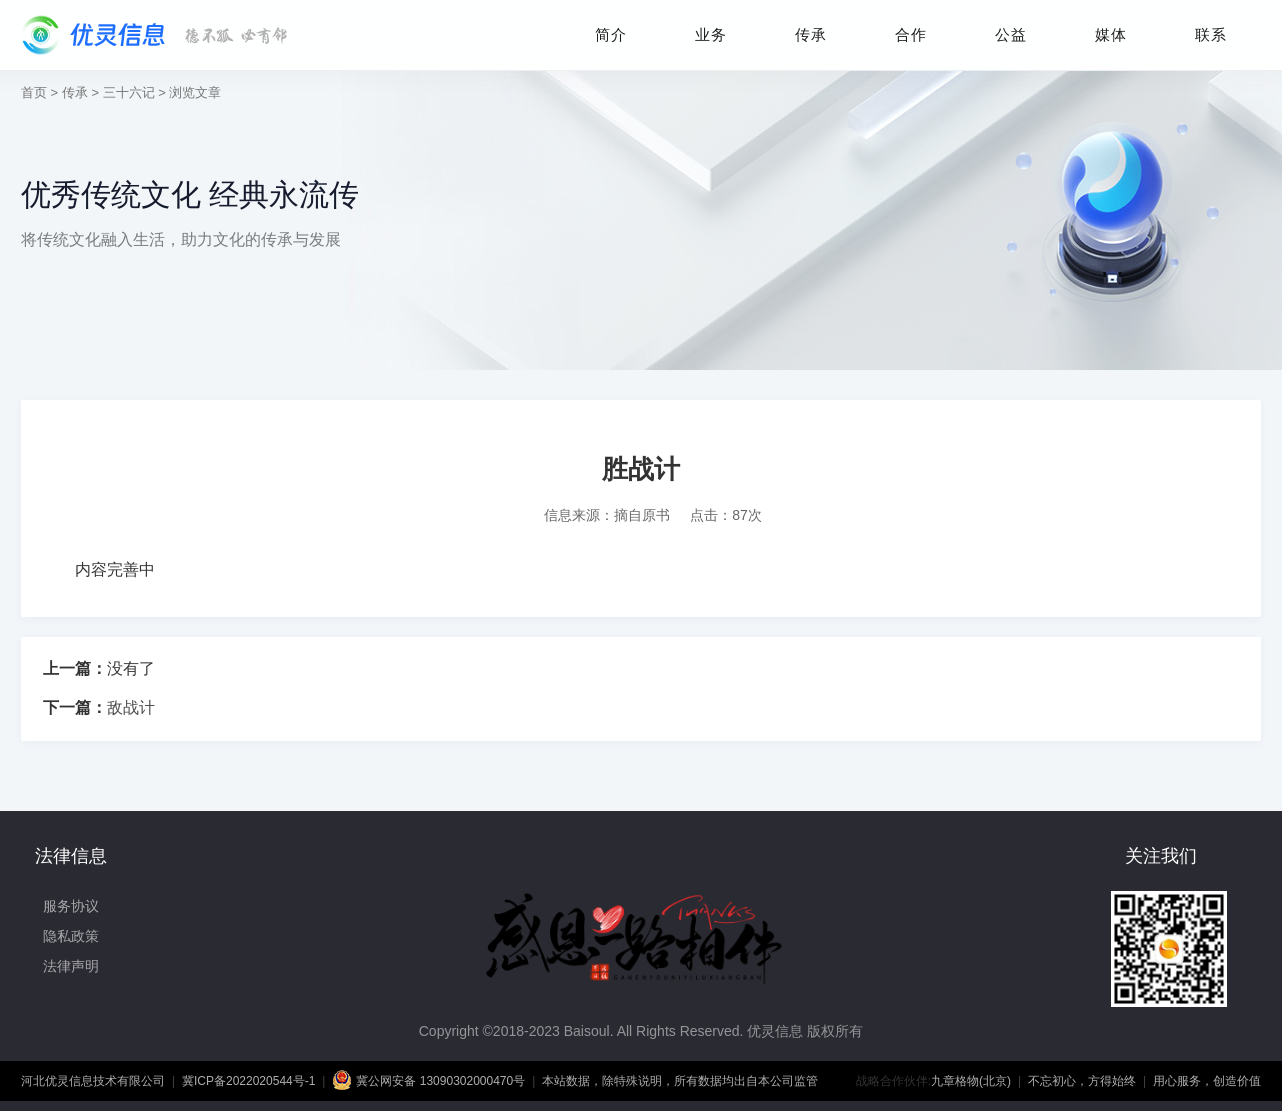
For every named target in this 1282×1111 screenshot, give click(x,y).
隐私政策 (71, 936)
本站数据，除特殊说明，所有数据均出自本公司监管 (680, 1081)
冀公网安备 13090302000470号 (428, 1080)
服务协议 (71, 906)
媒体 (1111, 34)
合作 (911, 34)
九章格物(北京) (971, 1081)
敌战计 (131, 707)
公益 (1011, 34)
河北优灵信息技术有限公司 (93, 1081)
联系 (1211, 34)
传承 (811, 34)
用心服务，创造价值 (1207, 1081)
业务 (711, 34)
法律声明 (71, 966)
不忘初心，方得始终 (1082, 1081)
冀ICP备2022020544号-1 (248, 1081)
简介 (611, 34)
